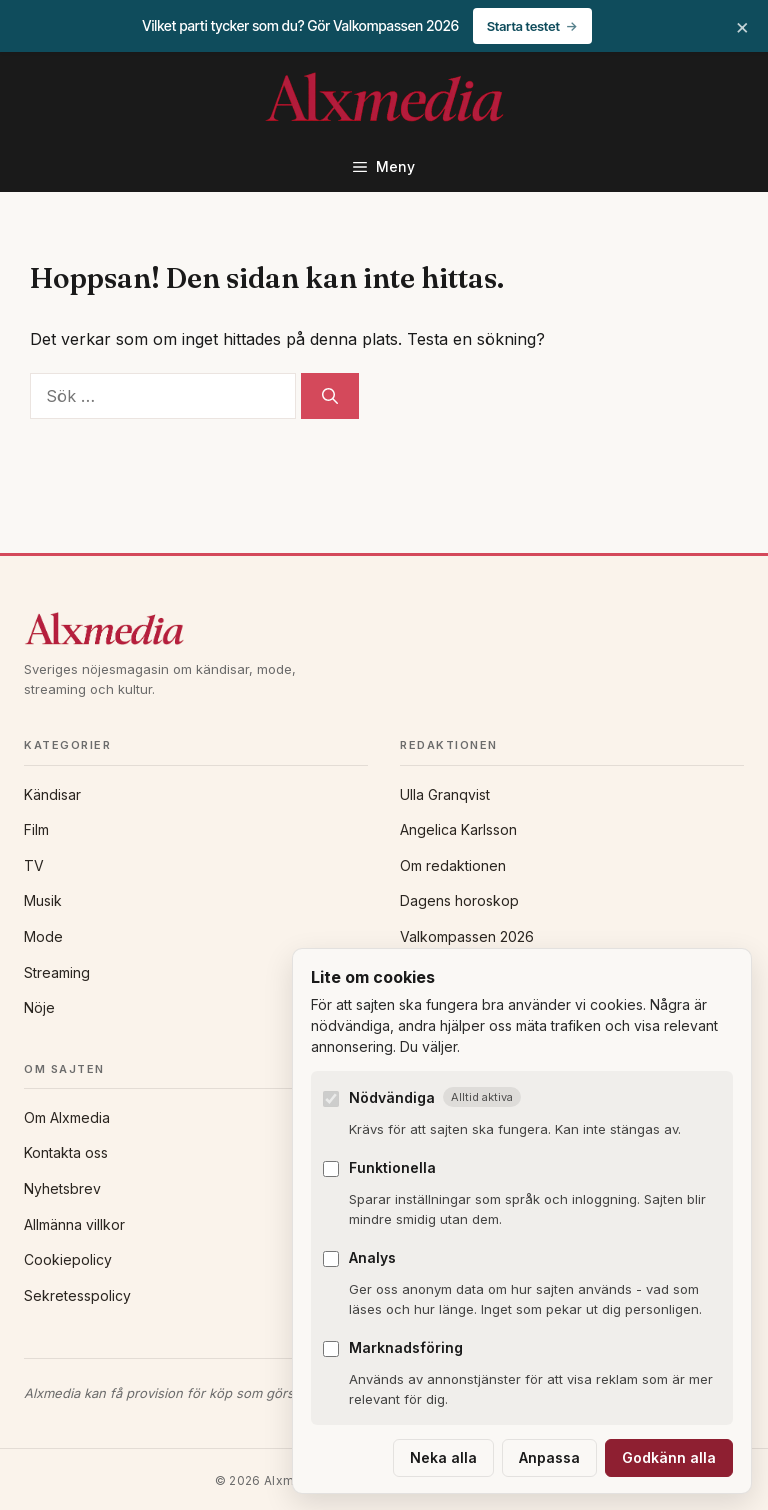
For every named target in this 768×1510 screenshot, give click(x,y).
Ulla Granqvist (445, 794)
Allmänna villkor (74, 1224)
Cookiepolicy (68, 1259)
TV (34, 865)
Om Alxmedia (67, 1117)
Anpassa (549, 1457)
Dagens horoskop (459, 900)
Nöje (39, 1007)
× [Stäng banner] (742, 26)
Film (36, 829)
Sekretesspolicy (77, 1295)
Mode (43, 936)
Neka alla (443, 1457)
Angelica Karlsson (458, 829)
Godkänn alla (669, 1457)
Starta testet (523, 26)
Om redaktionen (453, 865)
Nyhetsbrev (62, 1188)
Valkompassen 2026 (467, 936)
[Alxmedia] (384, 628)
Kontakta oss (66, 1152)
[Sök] (330, 396)
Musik (43, 900)
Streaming (57, 972)
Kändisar (52, 794)
